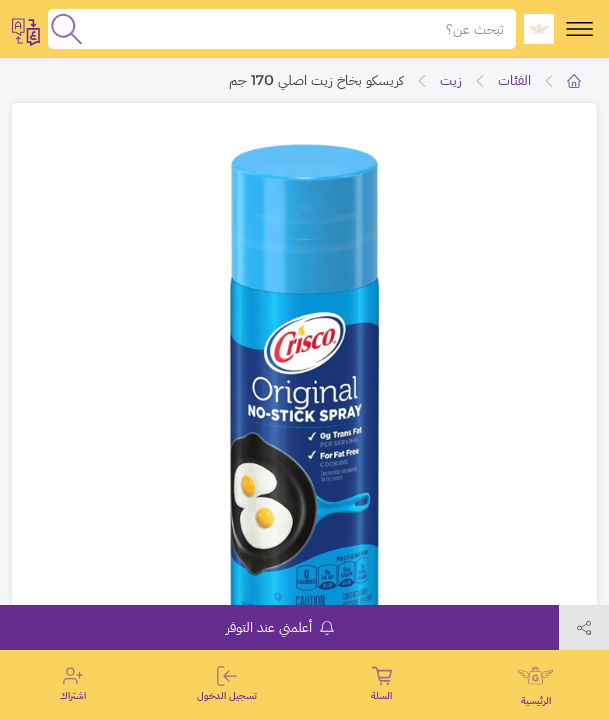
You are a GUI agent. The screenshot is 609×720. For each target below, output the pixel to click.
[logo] (539, 29)
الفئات (514, 80)
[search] (66, 29)
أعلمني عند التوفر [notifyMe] (280, 627)
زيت (451, 80)
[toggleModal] (26, 29)
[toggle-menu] (579, 29)
